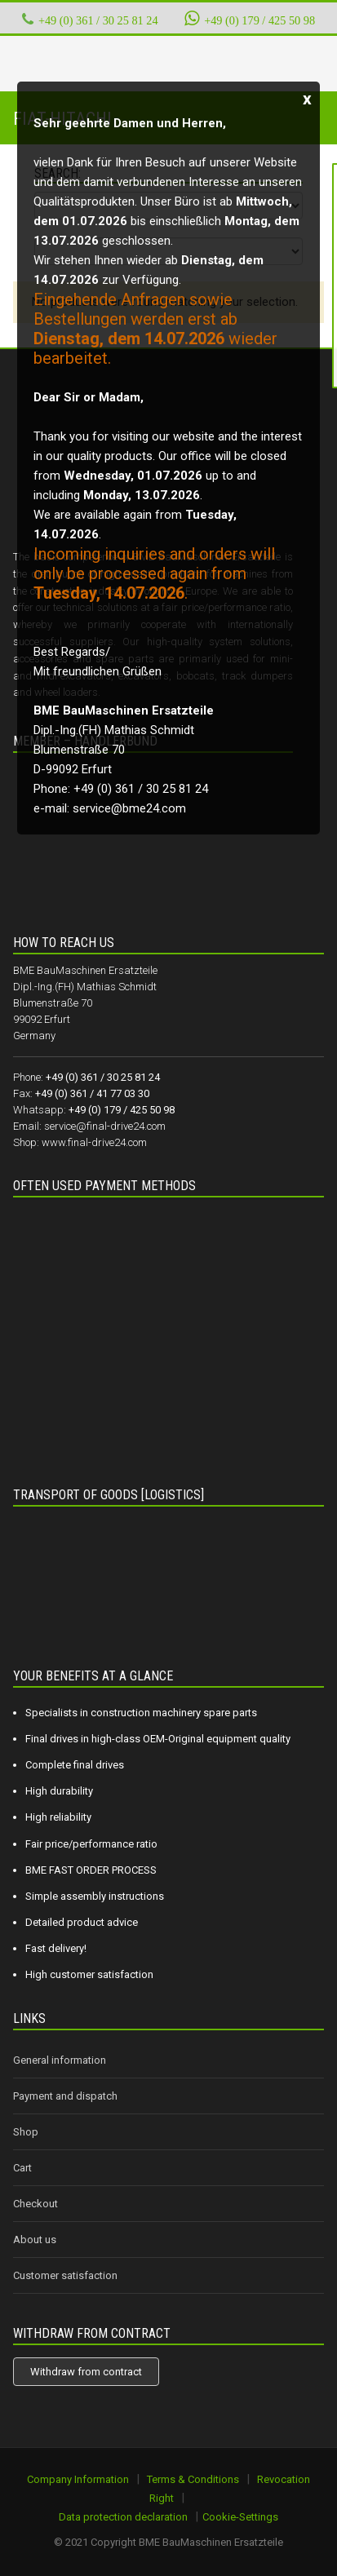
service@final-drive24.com (105, 1126)
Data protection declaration (123, 2517)
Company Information (78, 2479)
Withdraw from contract (86, 2372)
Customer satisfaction (65, 2275)
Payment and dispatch (65, 2096)
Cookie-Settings (240, 2517)
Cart (22, 2168)
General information (59, 2060)
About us (34, 2239)
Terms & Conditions (193, 2479)
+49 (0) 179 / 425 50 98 (249, 18)
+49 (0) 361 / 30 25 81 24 (98, 20)
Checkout (35, 2204)
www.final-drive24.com (94, 1142)
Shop (25, 2132)
